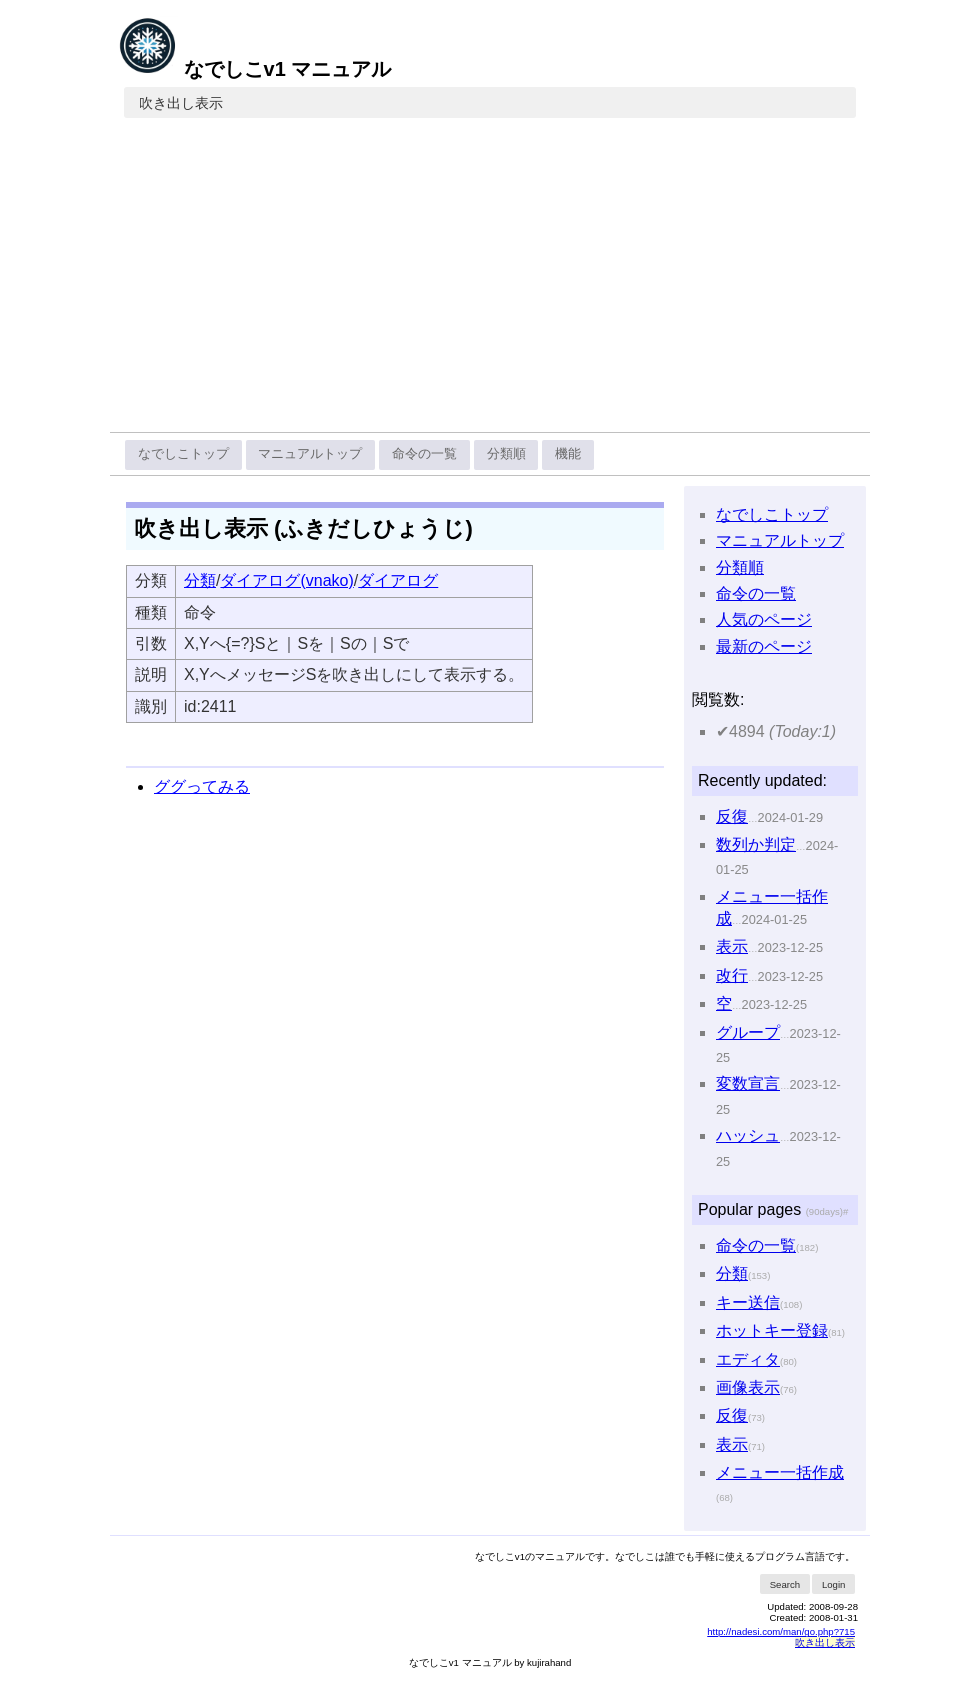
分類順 (506, 453)
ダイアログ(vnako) (286, 580)
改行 (732, 975)
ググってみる (202, 786)
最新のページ (764, 646)
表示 (732, 946)
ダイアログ (398, 580)
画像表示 (748, 1387)
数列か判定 (756, 844)
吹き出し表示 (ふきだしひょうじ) (303, 528)
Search (785, 1584)
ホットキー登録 (772, 1330)
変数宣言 (748, 1083)
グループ (748, 1032)
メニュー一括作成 (780, 1472)
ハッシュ (748, 1135)
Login (833, 1584)
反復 (732, 816)
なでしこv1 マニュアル (254, 69)
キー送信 (748, 1302)
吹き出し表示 (181, 103)
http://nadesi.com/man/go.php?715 (781, 1631)
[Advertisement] (490, 282)
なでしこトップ (183, 453)
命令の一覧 (424, 453)
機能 (568, 453)
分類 (200, 580)
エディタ (748, 1359)
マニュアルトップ (310, 453)
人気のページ (764, 619)
